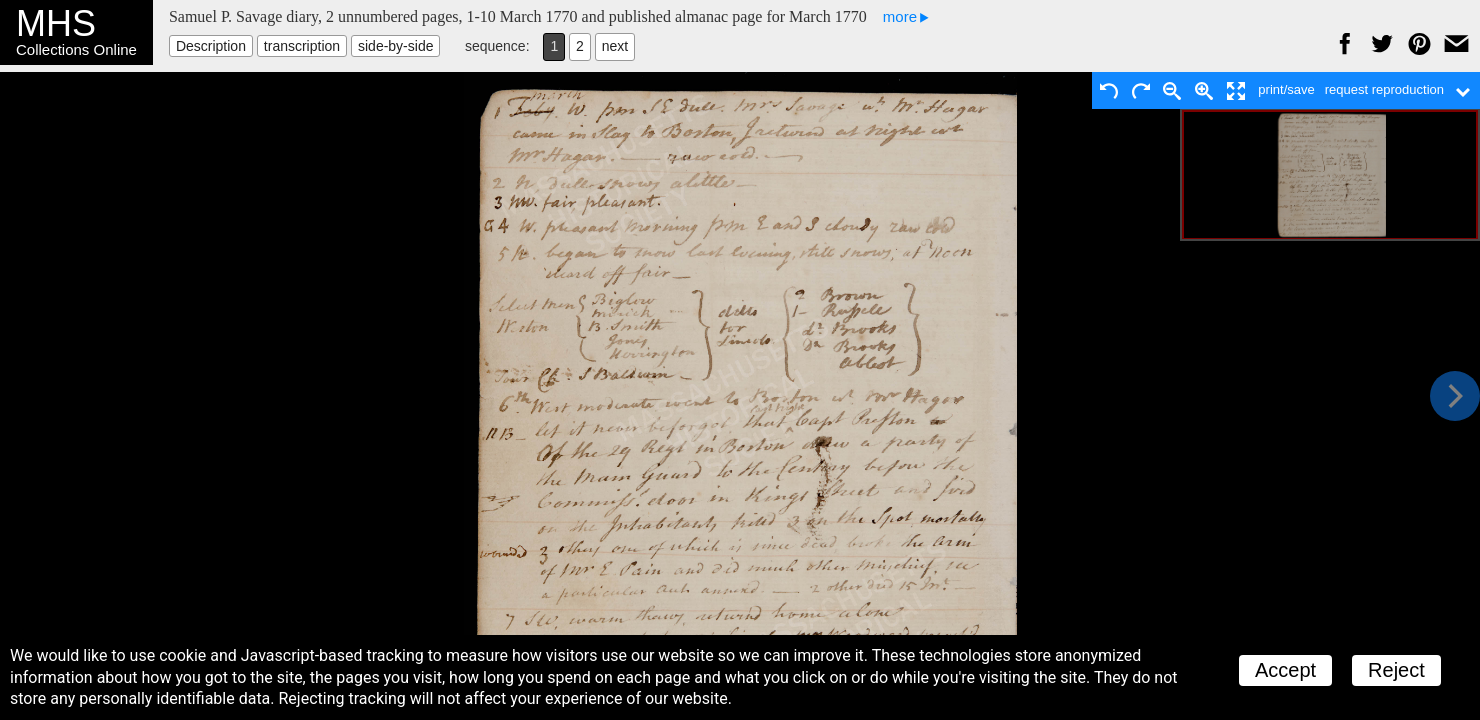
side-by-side (395, 46)
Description (211, 46)
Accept (1285, 670)
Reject (1396, 670)
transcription (302, 46)
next (615, 46)
